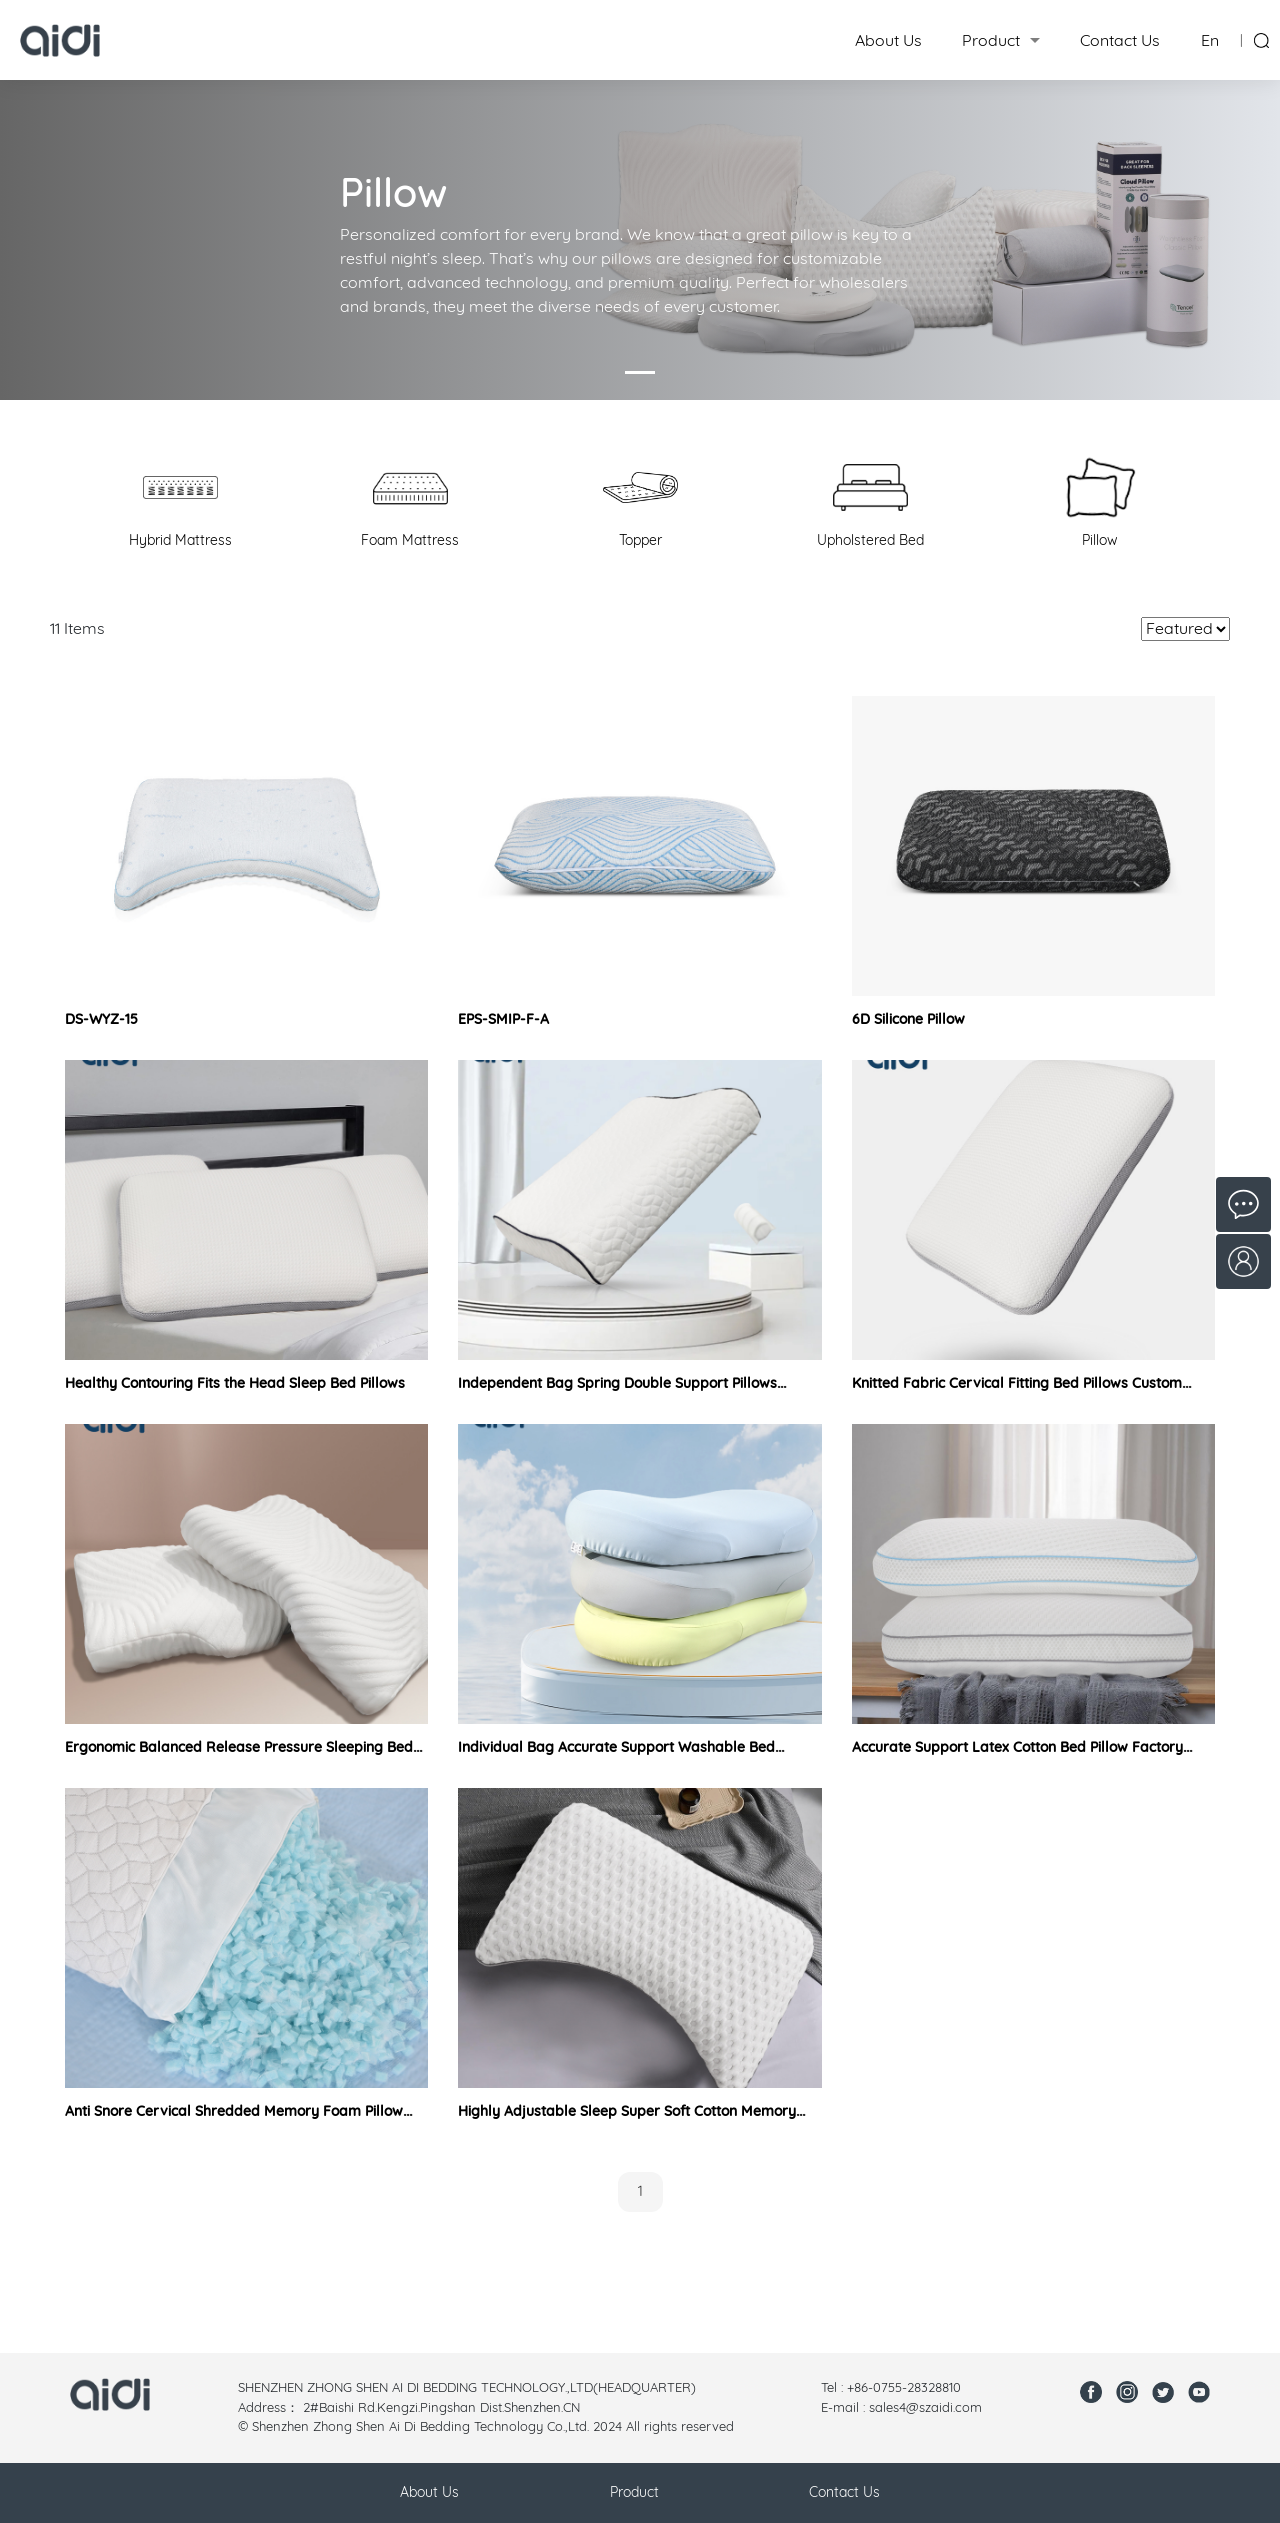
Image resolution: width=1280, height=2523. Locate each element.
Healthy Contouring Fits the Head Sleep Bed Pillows (235, 1383)
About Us (888, 40)
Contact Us (1120, 40)
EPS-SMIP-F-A (503, 1019)
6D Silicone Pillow (908, 1019)
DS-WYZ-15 (101, 1019)
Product (991, 40)
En (1210, 40)
